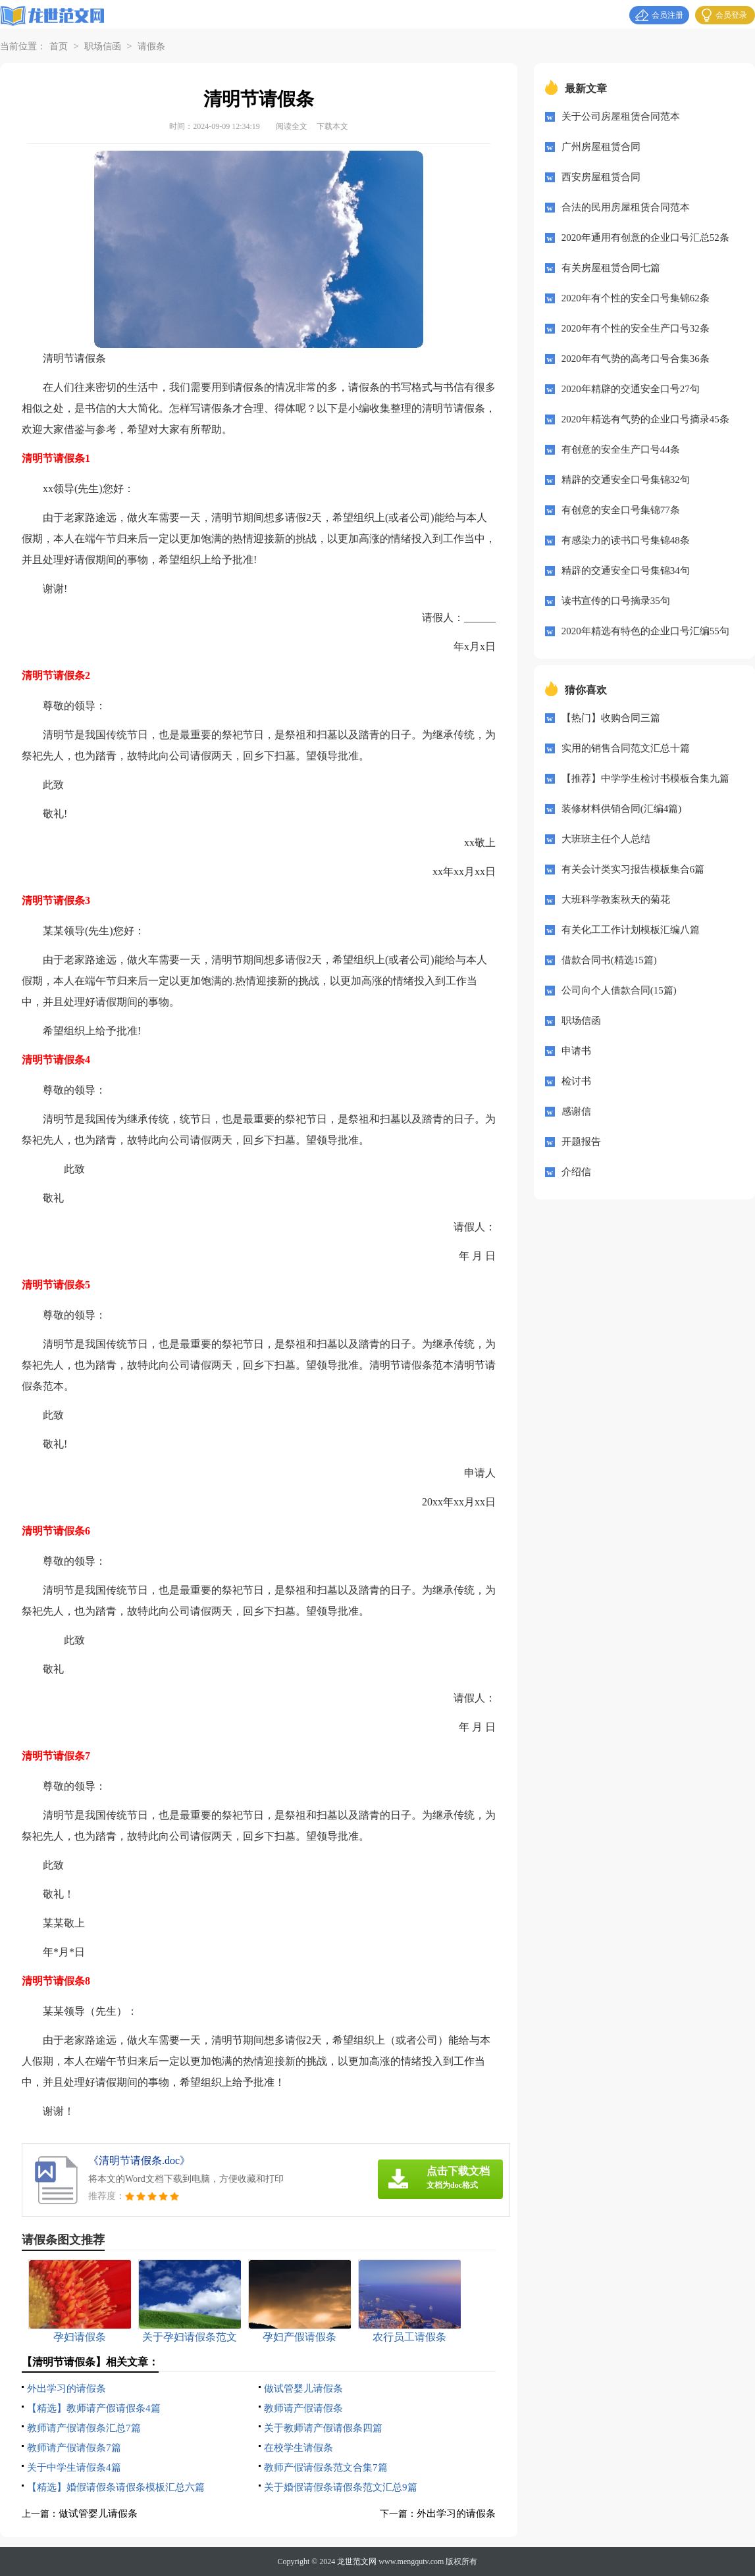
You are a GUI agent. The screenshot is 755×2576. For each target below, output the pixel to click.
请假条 (151, 46)
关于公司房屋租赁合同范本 (620, 116)
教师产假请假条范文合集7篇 (326, 2467)
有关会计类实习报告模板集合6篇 (633, 869)
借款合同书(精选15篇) (609, 960)
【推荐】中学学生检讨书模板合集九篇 (645, 778)
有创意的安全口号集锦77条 (620, 510)
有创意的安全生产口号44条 (620, 449)
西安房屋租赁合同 (600, 177)
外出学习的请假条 (66, 2388)
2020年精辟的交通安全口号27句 (630, 389)
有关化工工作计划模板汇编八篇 (630, 929)
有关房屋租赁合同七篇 (610, 268)
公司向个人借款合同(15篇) (619, 990)
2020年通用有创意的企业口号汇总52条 (645, 237)
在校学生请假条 (298, 2447)
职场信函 (102, 46)
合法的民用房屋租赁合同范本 (625, 207)
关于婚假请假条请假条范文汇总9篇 (340, 2487)
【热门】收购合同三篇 (610, 718)
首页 (58, 46)
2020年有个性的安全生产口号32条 (635, 328)
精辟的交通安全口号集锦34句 (625, 570)
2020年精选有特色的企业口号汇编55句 (645, 631)
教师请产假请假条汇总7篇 (84, 2428)
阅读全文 (291, 126)
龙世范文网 (357, 2561)
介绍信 (576, 1172)
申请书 (576, 1051)
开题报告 (581, 1141)
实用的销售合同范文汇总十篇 (625, 748)
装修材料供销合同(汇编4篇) (621, 808)
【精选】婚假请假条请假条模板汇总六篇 (116, 2487)
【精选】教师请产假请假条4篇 (94, 2408)
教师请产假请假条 (303, 2408)
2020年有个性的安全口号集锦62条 (635, 298)
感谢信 (576, 1111)
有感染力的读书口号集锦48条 (625, 540)
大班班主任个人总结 (605, 839)
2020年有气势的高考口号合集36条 (635, 358)
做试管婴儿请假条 (303, 2388)
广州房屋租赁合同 (600, 146)
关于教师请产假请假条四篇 (323, 2428)
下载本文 (332, 126)
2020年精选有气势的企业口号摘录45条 (645, 419)
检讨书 (576, 1081)
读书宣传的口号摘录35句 (615, 600)
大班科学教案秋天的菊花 (615, 899)
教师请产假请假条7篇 (74, 2447)
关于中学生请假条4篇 (74, 2467)
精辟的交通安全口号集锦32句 (625, 479)
